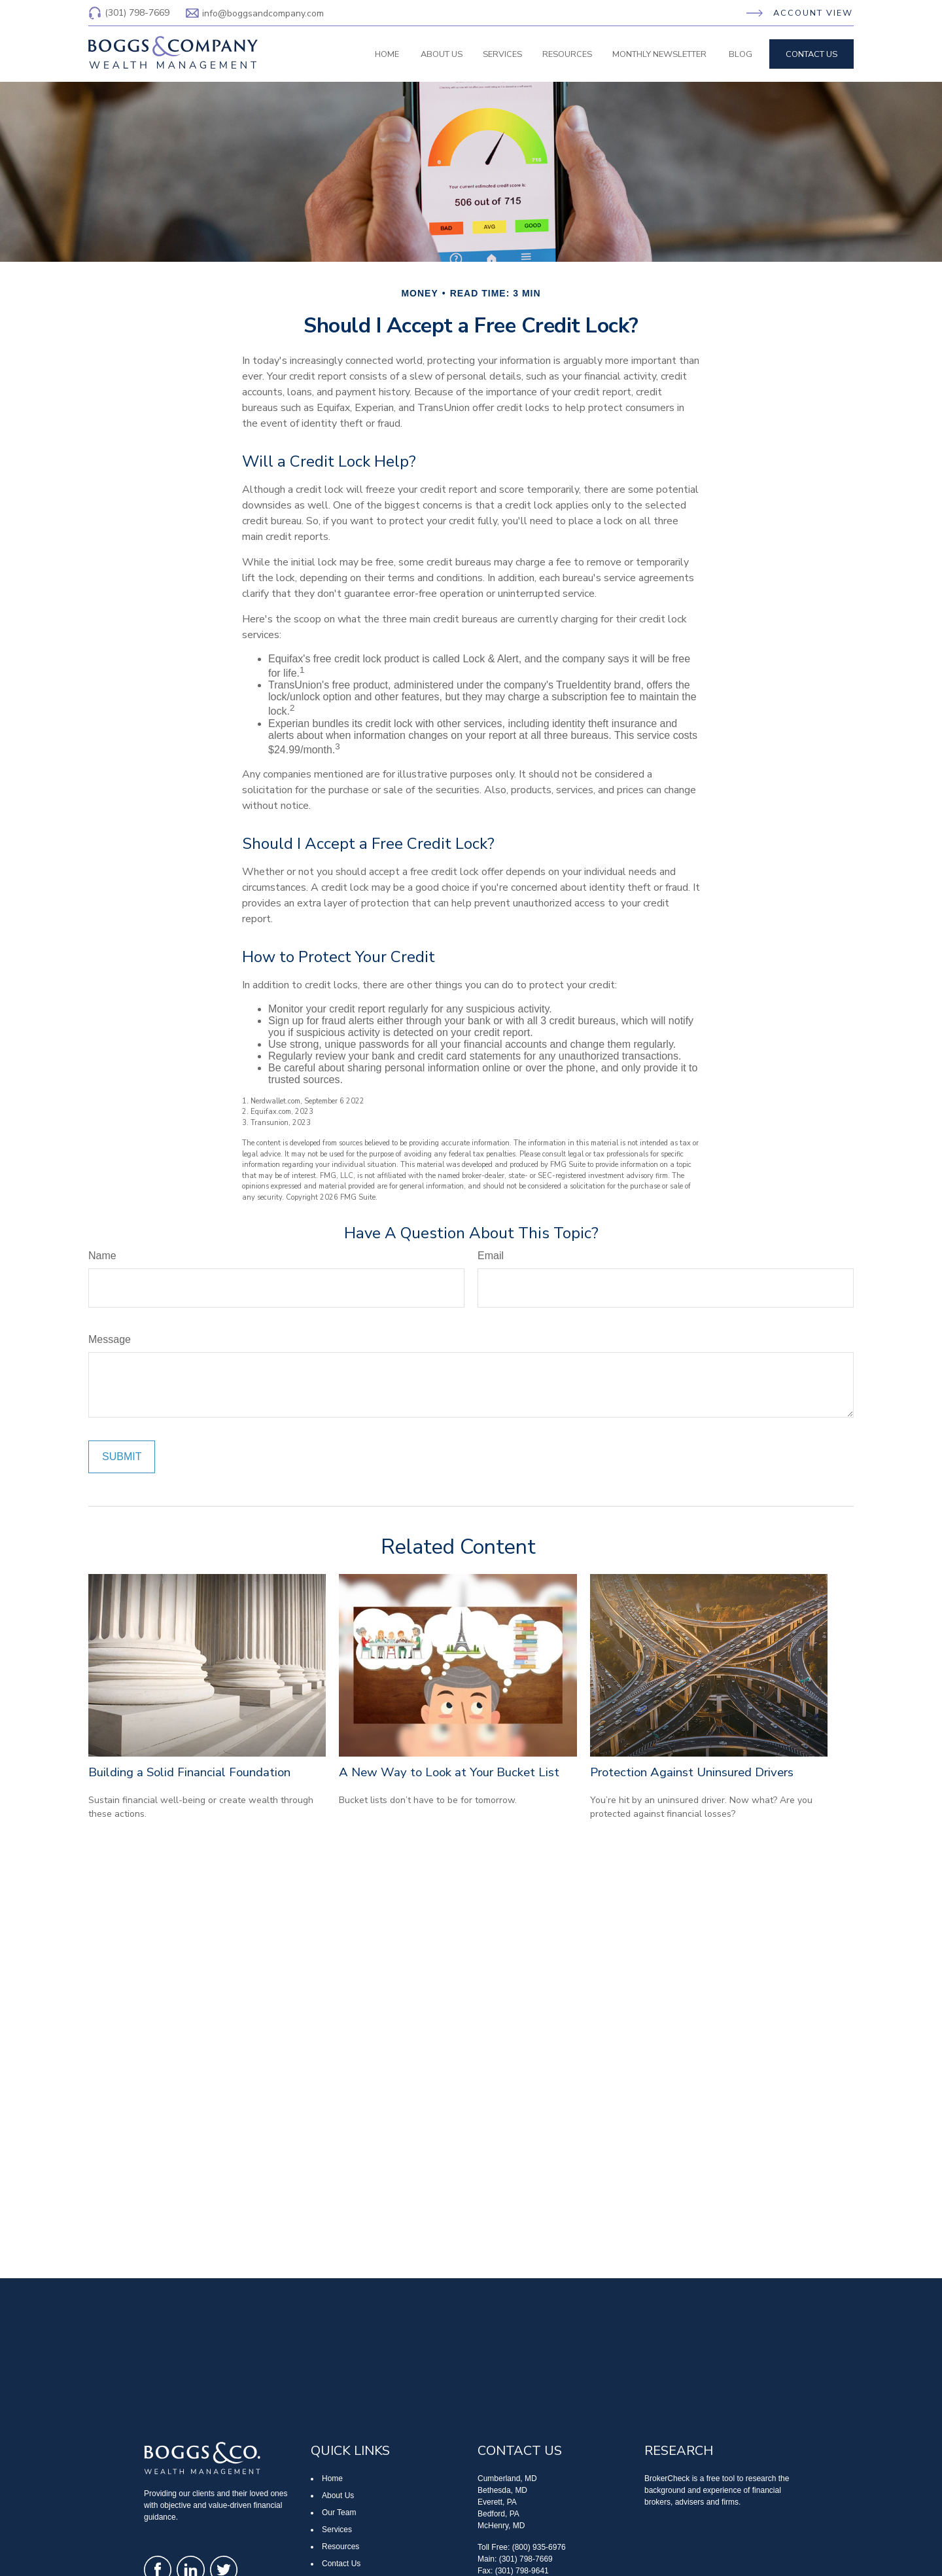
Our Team (339, 2512)
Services (337, 2529)
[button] (387, 54)
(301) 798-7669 (128, 13)
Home (332, 2478)
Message (109, 1339)
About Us (338, 2495)
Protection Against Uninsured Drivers (692, 1772)
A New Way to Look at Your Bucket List (449, 1772)
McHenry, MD (501, 2525)
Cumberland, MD (507, 2478)
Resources (340, 2546)
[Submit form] (121, 1456)
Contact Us (341, 2563)
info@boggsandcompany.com (255, 13)
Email (491, 1255)
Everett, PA (497, 2502)
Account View (813, 13)
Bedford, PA (498, 2513)
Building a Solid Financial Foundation (189, 1772)
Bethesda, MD (502, 2490)
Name (102, 1255)
